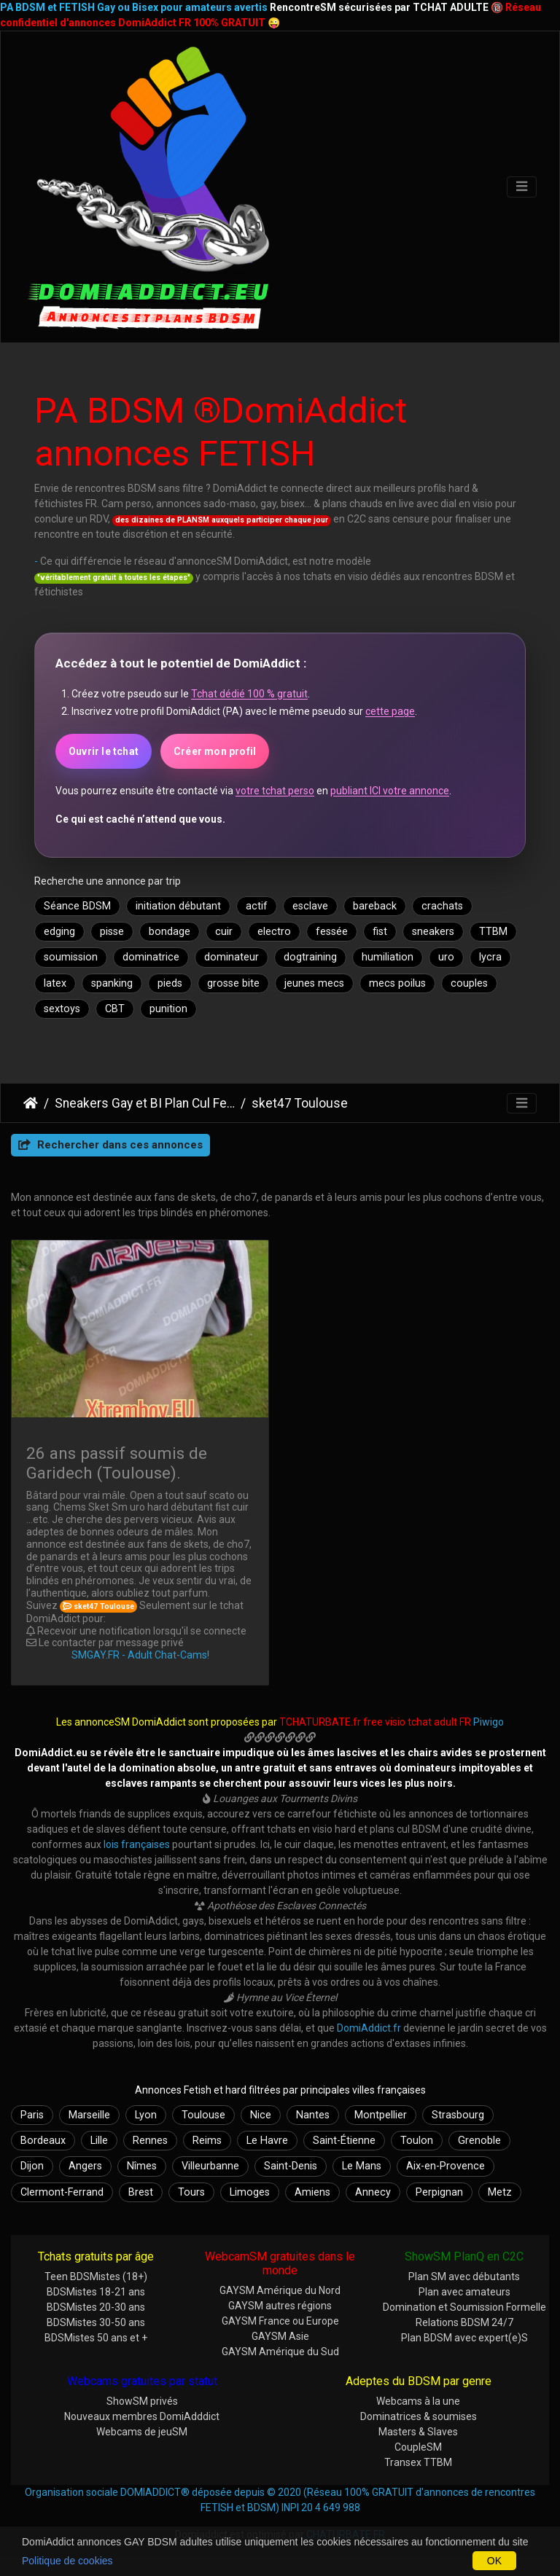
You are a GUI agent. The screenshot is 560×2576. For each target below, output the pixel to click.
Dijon (32, 2166)
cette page (390, 711)
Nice (260, 2115)
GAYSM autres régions (280, 2305)
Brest (140, 2192)
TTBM (493, 931)
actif (257, 906)
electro (274, 931)
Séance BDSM (77, 906)
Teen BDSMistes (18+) (95, 2276)
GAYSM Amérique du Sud (280, 2351)
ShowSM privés (142, 2401)
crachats (442, 906)
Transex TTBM (418, 2462)
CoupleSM (418, 2447)
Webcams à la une (418, 2401)
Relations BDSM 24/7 (464, 2322)
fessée (332, 931)
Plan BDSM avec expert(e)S (464, 2338)
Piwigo (488, 1722)
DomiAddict (30, 1103)
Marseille (89, 2115)
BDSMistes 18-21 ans (96, 2292)
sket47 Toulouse (300, 1103)
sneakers (433, 931)
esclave (310, 906)
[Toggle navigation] (522, 186)
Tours (191, 2192)
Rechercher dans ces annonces (110, 1144)
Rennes (150, 2140)
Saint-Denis (290, 2166)
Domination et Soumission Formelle (464, 2307)
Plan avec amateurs (464, 2292)
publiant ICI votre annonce (389, 790)
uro (446, 957)
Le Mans (361, 2166)
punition (168, 1009)
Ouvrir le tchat (104, 751)
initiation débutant (178, 906)
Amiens (312, 2192)
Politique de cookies (67, 2561)
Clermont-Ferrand (62, 2192)
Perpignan (439, 2192)
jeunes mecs (314, 983)
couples (469, 983)
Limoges (250, 2192)
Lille (99, 2140)
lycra (490, 957)
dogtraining (310, 957)
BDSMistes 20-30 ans (96, 2307)
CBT (115, 1009)
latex (55, 983)
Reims (207, 2140)
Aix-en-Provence (445, 2166)
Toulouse (203, 2115)
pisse (112, 931)
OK (494, 2561)
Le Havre (267, 2140)
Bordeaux (43, 2140)
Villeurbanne (210, 2166)
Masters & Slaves (418, 2432)
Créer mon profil (215, 751)
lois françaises (137, 1844)
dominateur (231, 957)
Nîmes (142, 2166)
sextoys (62, 1009)
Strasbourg (458, 2115)
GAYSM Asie (280, 2336)
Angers (85, 2166)
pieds (170, 983)
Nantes (313, 2115)
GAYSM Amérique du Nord (280, 2290)
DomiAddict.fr (369, 2028)
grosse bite (233, 983)
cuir (224, 931)
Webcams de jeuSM (141, 2432)
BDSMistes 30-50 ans (96, 2322)
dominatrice (150, 957)
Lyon (146, 2115)
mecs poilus (397, 983)
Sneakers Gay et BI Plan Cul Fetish (145, 1103)
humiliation (387, 957)
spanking (112, 983)
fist (380, 931)
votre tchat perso (275, 790)
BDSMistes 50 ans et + (95, 2338)
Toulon (416, 2140)
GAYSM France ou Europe (280, 2321)
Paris (32, 2115)
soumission (71, 957)
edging (59, 931)
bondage (169, 931)
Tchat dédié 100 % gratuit (249, 694)
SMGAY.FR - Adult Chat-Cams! (140, 1655)
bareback (375, 906)
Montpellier (380, 2115)
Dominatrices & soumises (418, 2416)
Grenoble (479, 2140)
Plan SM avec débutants (464, 2276)
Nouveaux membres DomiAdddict (141, 2416)
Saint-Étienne (344, 2140)
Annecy (373, 2192)
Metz (500, 2192)
